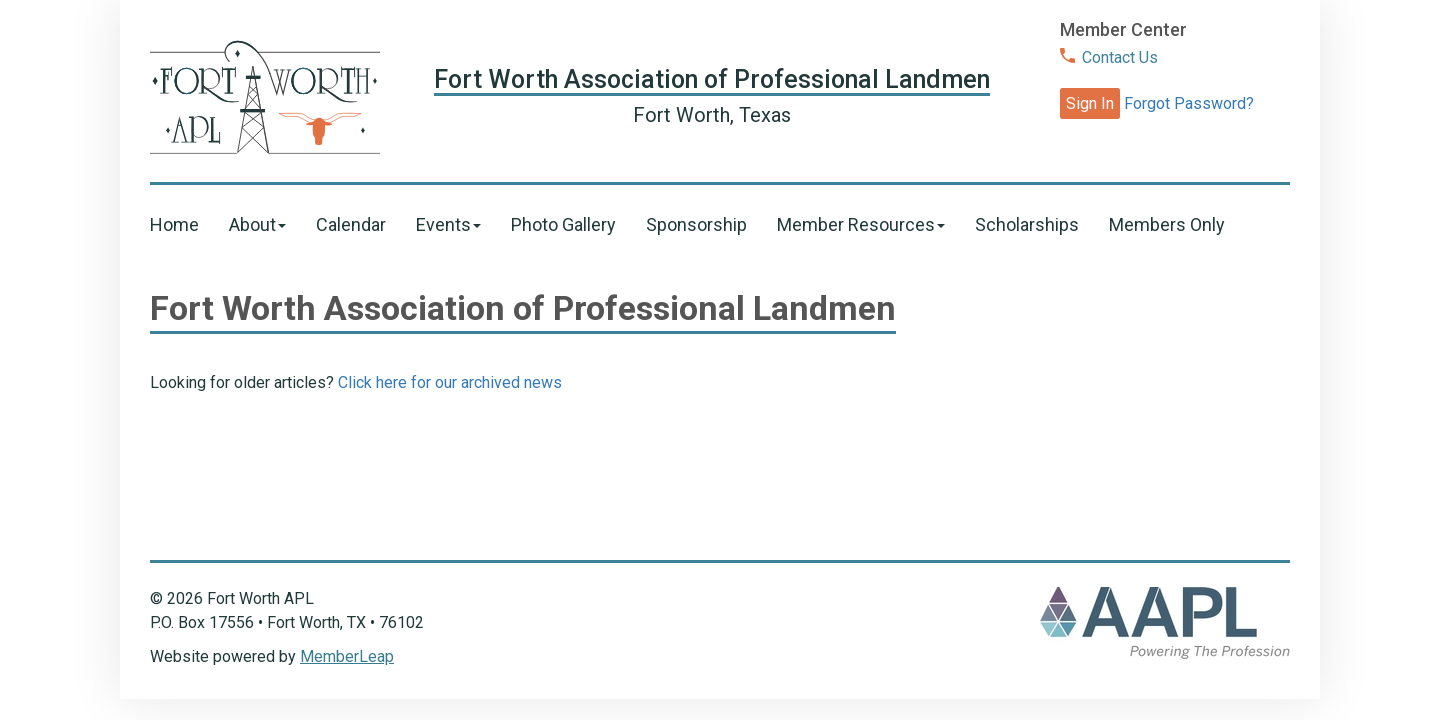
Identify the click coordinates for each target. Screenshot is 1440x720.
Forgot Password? (1189, 103)
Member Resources (861, 224)
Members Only (1167, 224)
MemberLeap (347, 656)
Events (448, 224)
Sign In (1090, 103)
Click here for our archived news (450, 382)
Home (174, 224)
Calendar (351, 224)
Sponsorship (696, 224)
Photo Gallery (563, 224)
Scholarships (1027, 224)
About (257, 224)
